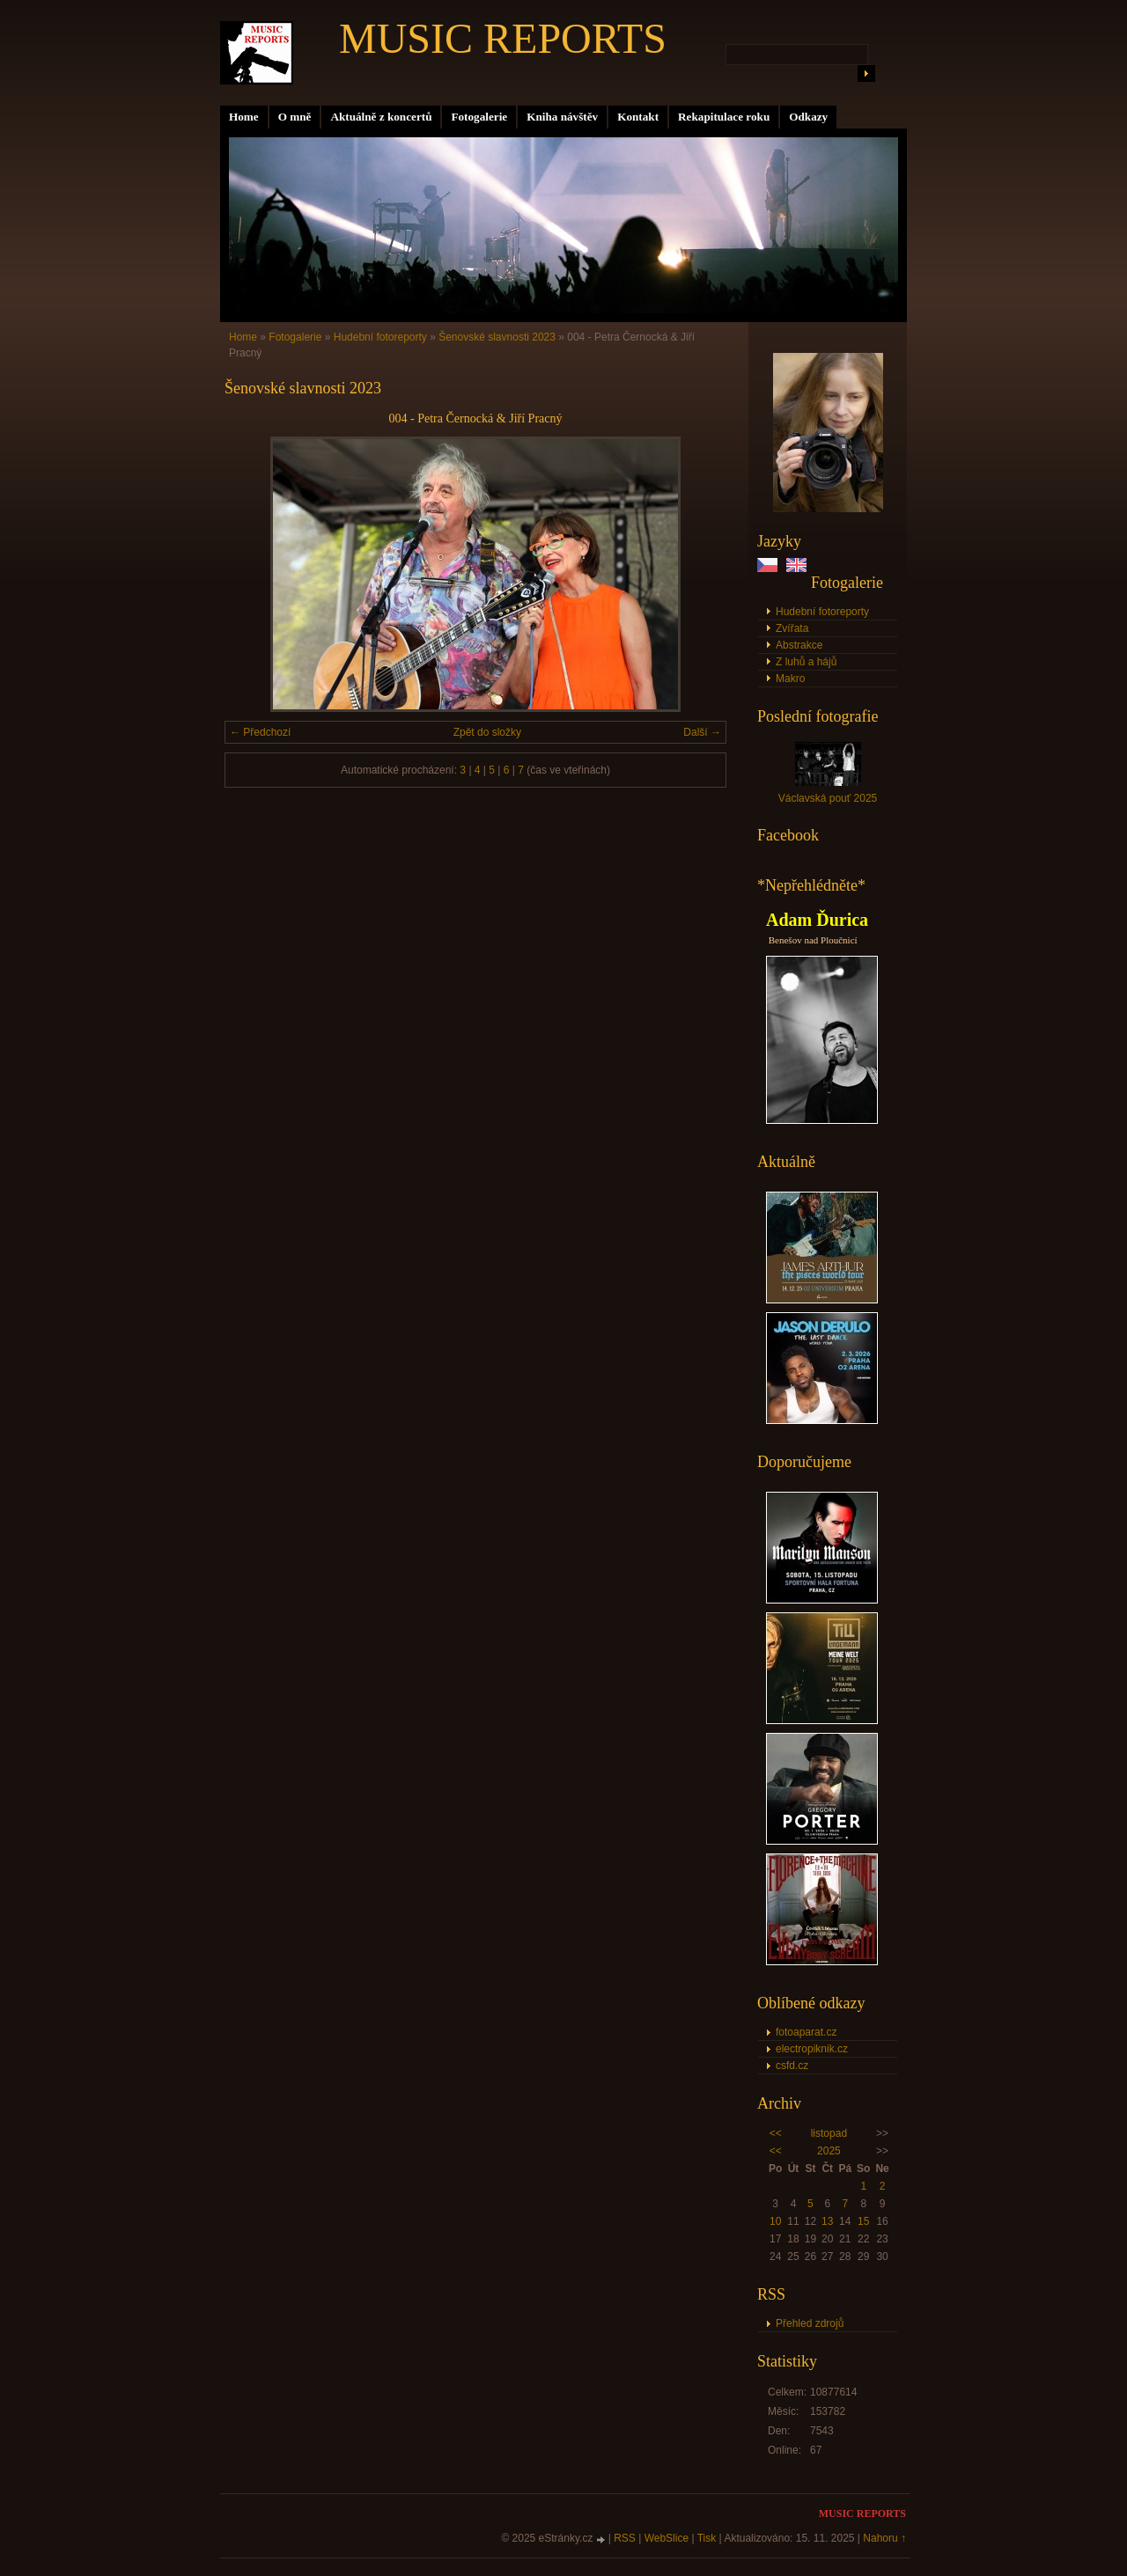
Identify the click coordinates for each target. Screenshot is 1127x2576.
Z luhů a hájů (806, 662)
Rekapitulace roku (724, 116)
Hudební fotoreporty (822, 611)
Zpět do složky (487, 732)
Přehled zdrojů (809, 2323)
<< (776, 2133)
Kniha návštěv (562, 116)
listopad (829, 2133)
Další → (702, 732)
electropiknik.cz (812, 2049)
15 (863, 2221)
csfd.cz (792, 2065)
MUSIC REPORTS (503, 38)
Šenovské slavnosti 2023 (497, 337)
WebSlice (667, 2538)
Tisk (707, 2538)
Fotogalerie (479, 116)
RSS (625, 2538)
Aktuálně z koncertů (380, 116)
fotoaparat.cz (806, 2032)
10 (775, 2221)
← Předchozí (260, 732)
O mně (295, 116)
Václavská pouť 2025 (828, 798)
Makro (790, 678)
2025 (829, 2151)
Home (244, 116)
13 (827, 2221)
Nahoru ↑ (884, 2538)
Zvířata (792, 628)
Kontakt (638, 116)
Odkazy (808, 116)
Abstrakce (799, 645)
